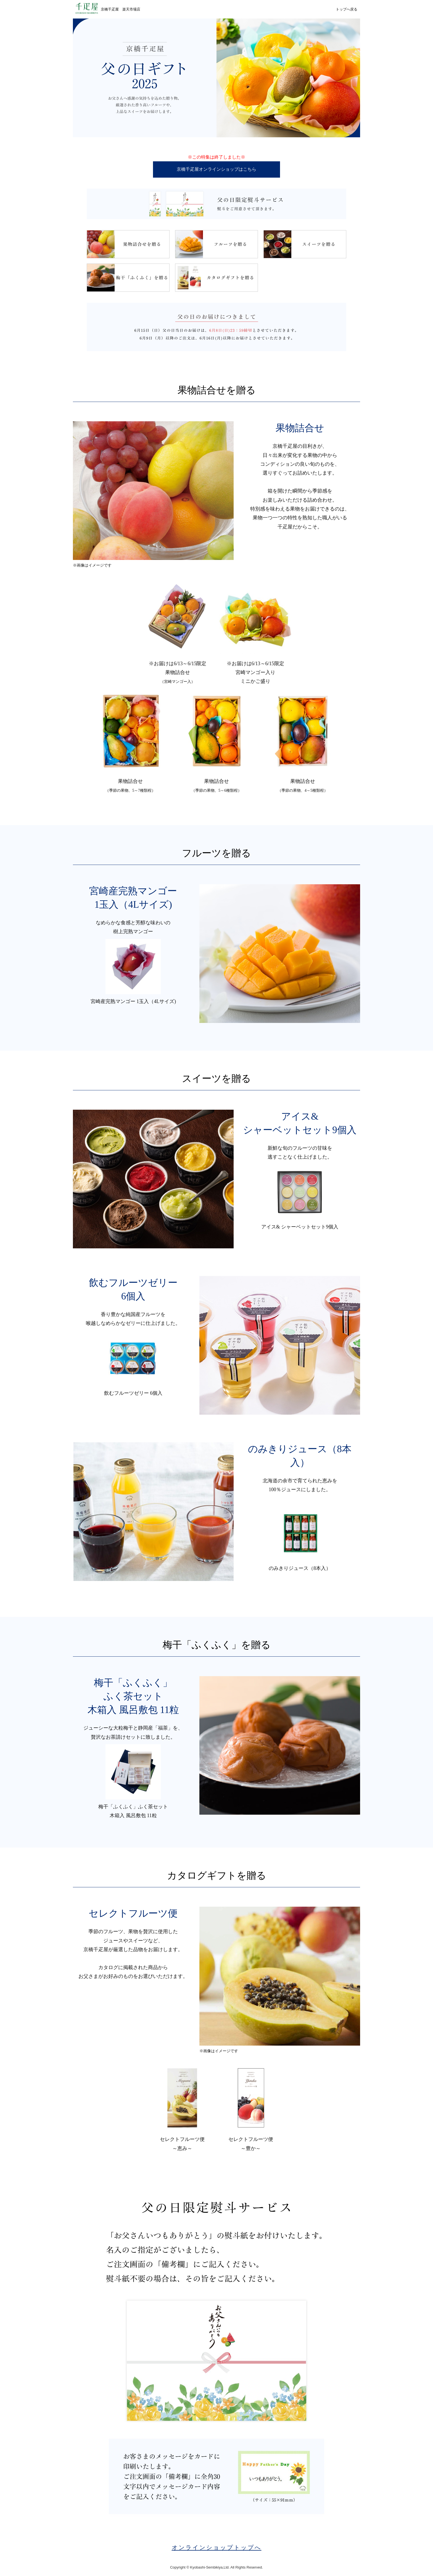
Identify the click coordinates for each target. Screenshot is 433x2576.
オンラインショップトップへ (217, 2547)
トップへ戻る (346, 9)
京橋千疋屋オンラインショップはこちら (216, 169)
